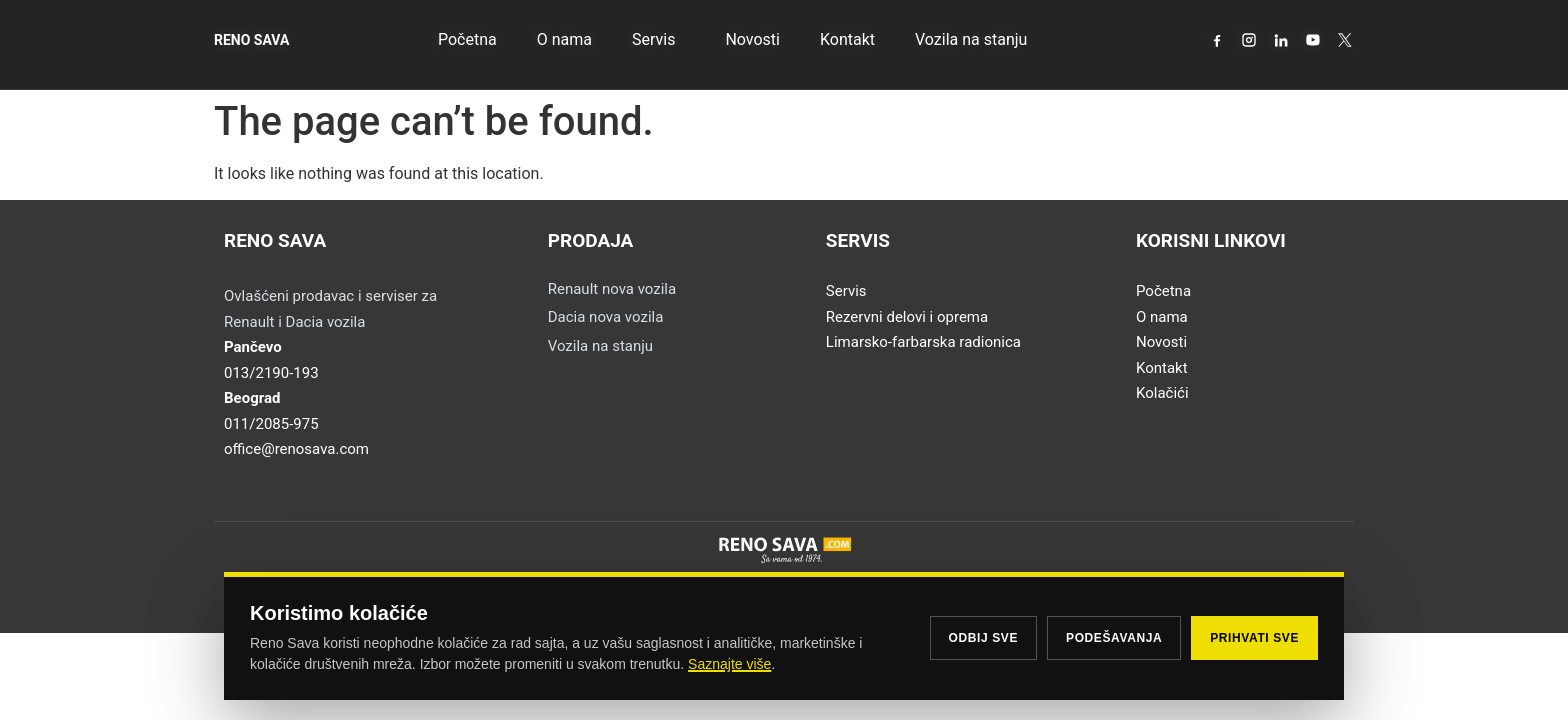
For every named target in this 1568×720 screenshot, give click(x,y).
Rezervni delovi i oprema (907, 317)
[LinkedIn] (1281, 40)
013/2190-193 (271, 373)
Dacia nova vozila (606, 317)
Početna (467, 39)
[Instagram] (1249, 40)
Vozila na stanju (971, 39)
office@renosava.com (296, 449)
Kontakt (847, 39)
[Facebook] (1217, 40)
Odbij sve (983, 638)
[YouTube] (1313, 40)
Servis (658, 40)
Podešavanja (1114, 638)
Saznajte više (729, 664)
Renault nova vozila (612, 289)
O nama (564, 39)
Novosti (752, 39)
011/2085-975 (271, 424)
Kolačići (1162, 393)
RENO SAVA (251, 40)
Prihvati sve (1254, 638)
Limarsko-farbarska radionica (923, 342)
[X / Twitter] (1345, 40)
